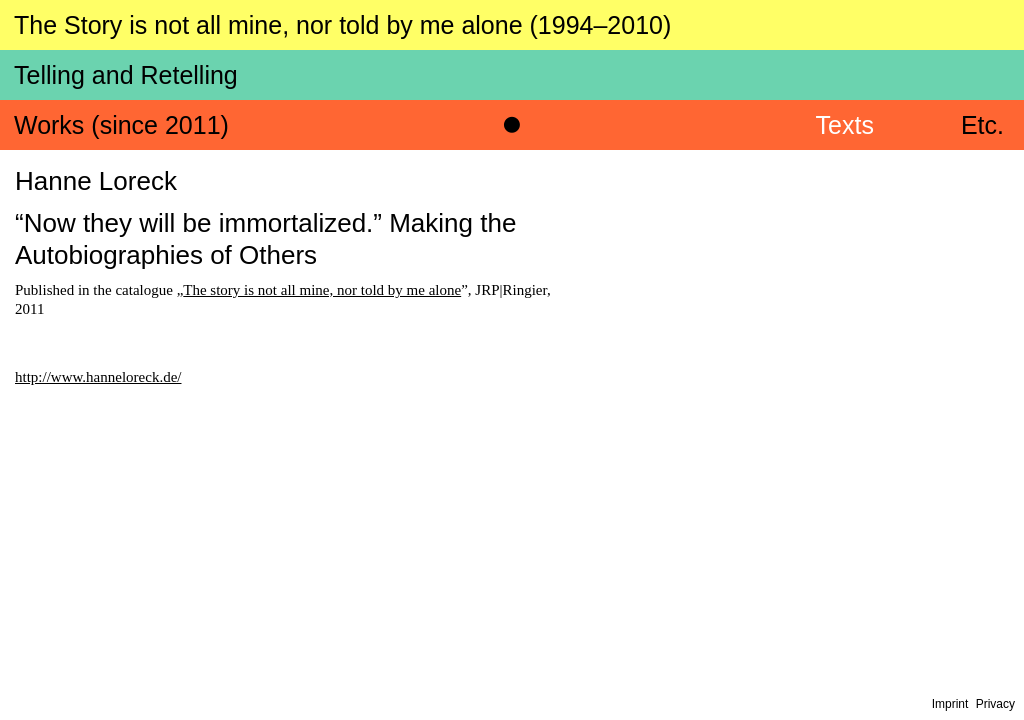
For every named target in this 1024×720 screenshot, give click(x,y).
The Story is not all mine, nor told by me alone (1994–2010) (342, 25)
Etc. (982, 125)
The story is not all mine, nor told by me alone (322, 290)
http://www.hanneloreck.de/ (98, 377)
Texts (845, 125)
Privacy (995, 704)
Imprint (950, 704)
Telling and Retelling (126, 75)
